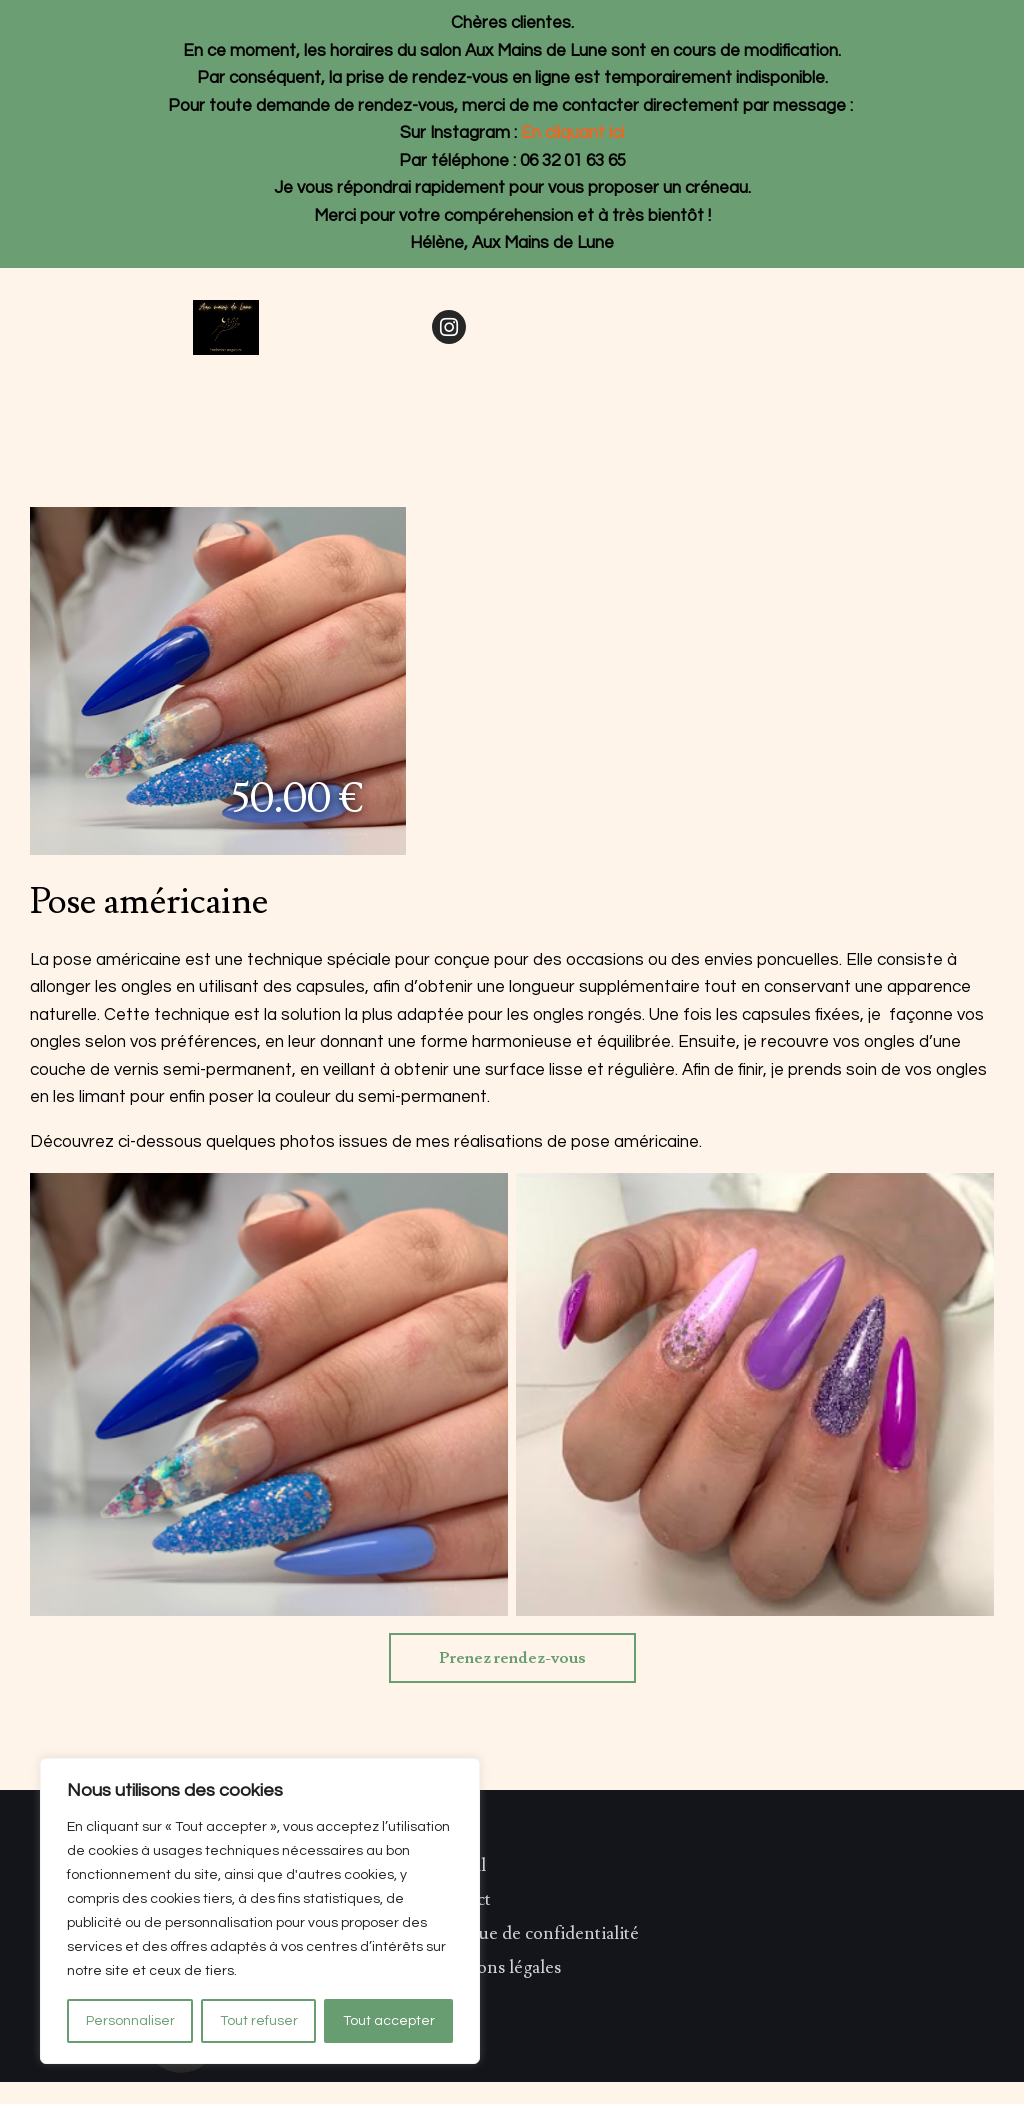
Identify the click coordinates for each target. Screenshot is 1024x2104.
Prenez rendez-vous (512, 1658)
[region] (260, 1911)
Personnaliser (130, 2021)
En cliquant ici (572, 133)
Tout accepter (389, 2021)
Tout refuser (259, 2021)
